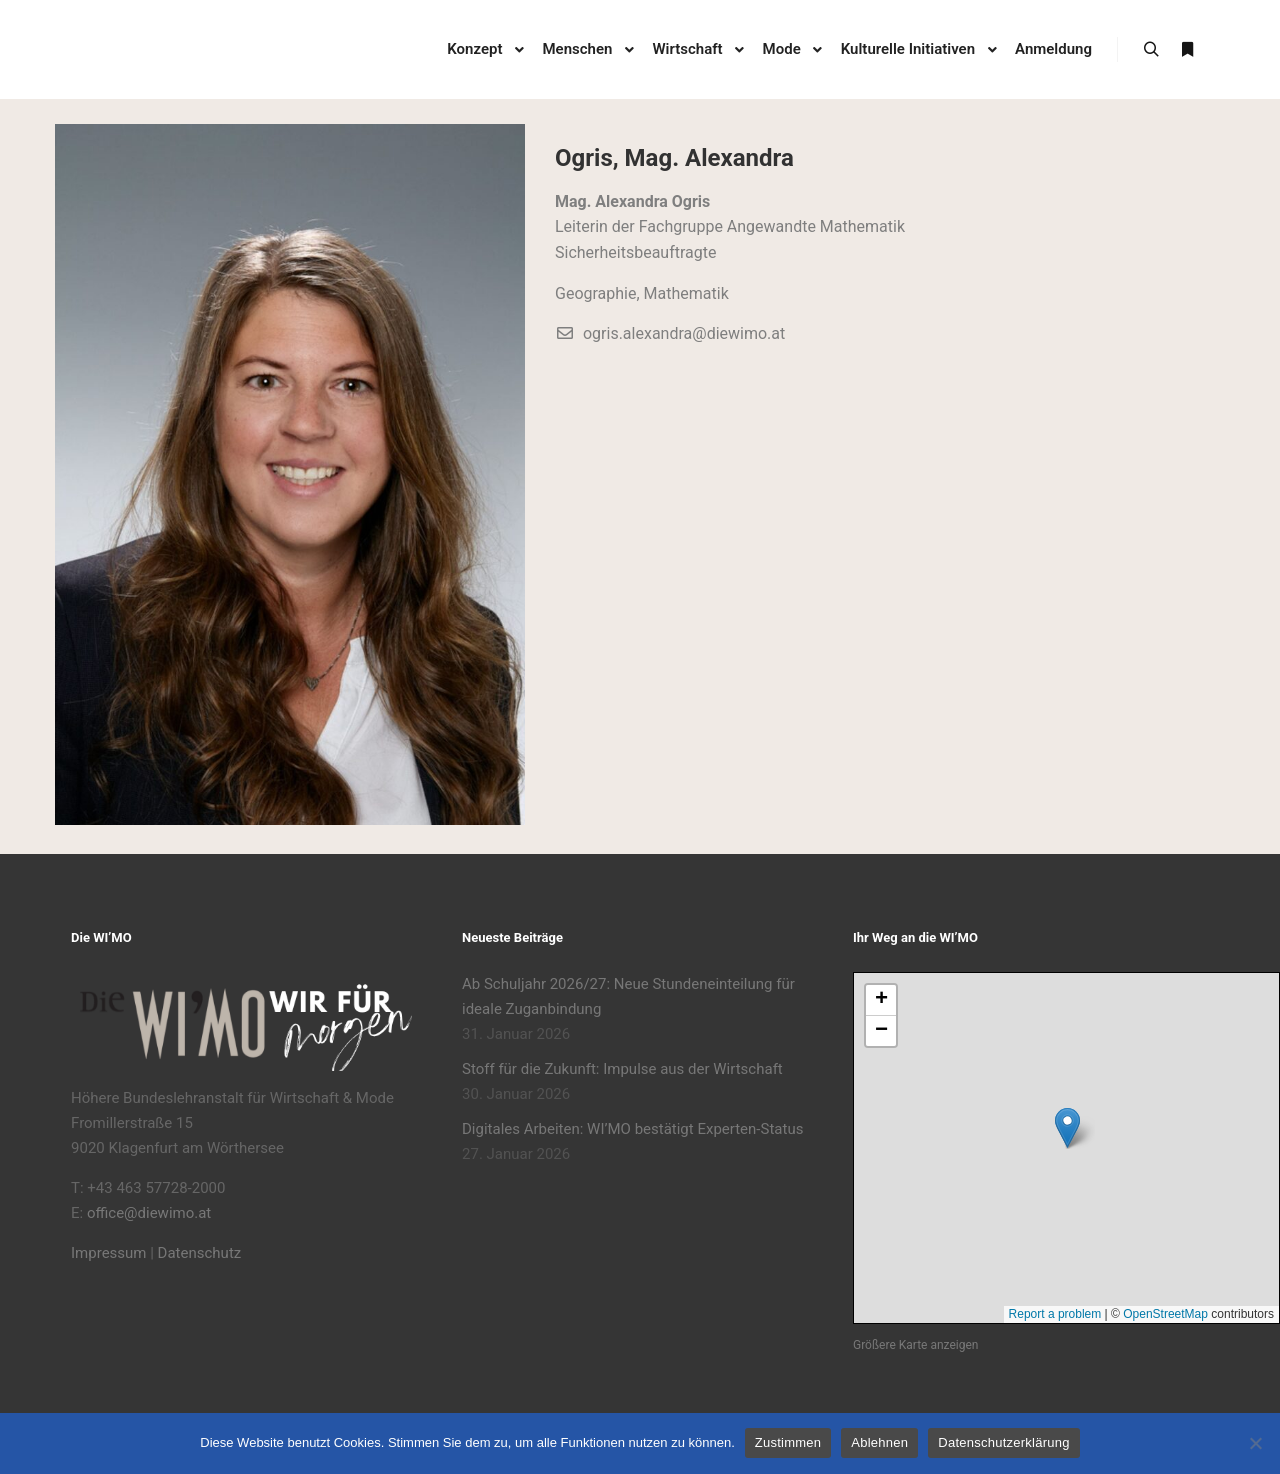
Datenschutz (200, 1253)
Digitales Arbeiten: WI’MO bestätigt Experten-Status (632, 1129)
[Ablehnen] (1255, 1443)
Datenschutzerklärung (1003, 1442)
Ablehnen (879, 1442)
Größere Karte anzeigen (915, 1345)
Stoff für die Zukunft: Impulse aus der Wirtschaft (622, 1069)
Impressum (108, 1253)
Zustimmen (788, 1442)
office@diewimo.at (149, 1213)
